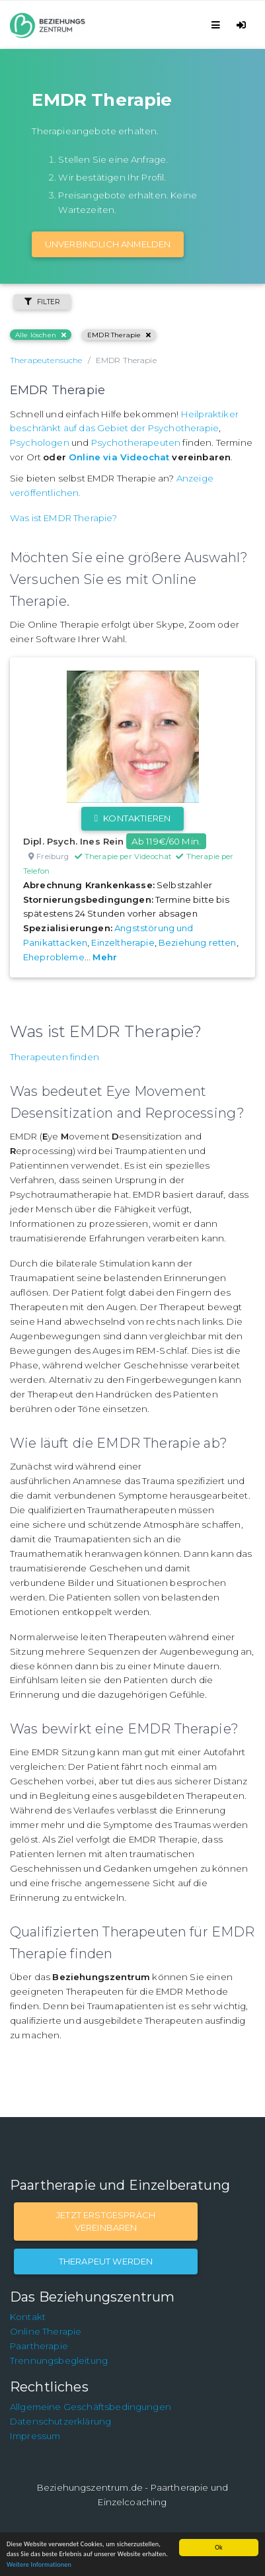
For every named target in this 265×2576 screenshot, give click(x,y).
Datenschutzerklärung (60, 2421)
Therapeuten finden (54, 1057)
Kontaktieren (132, 818)
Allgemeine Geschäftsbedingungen (90, 2406)
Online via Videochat (119, 457)
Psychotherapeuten (136, 442)
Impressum (35, 2436)
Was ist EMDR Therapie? (64, 518)
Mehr (105, 957)
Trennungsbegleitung (59, 2360)
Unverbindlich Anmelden (108, 244)
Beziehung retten (198, 942)
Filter (42, 302)
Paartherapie (39, 2346)
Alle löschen (40, 335)
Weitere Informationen (39, 2564)
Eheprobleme (54, 957)
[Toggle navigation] (217, 25)
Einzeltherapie (122, 942)
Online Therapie (45, 2331)
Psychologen (39, 442)
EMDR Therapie (119, 335)
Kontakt (28, 2316)
